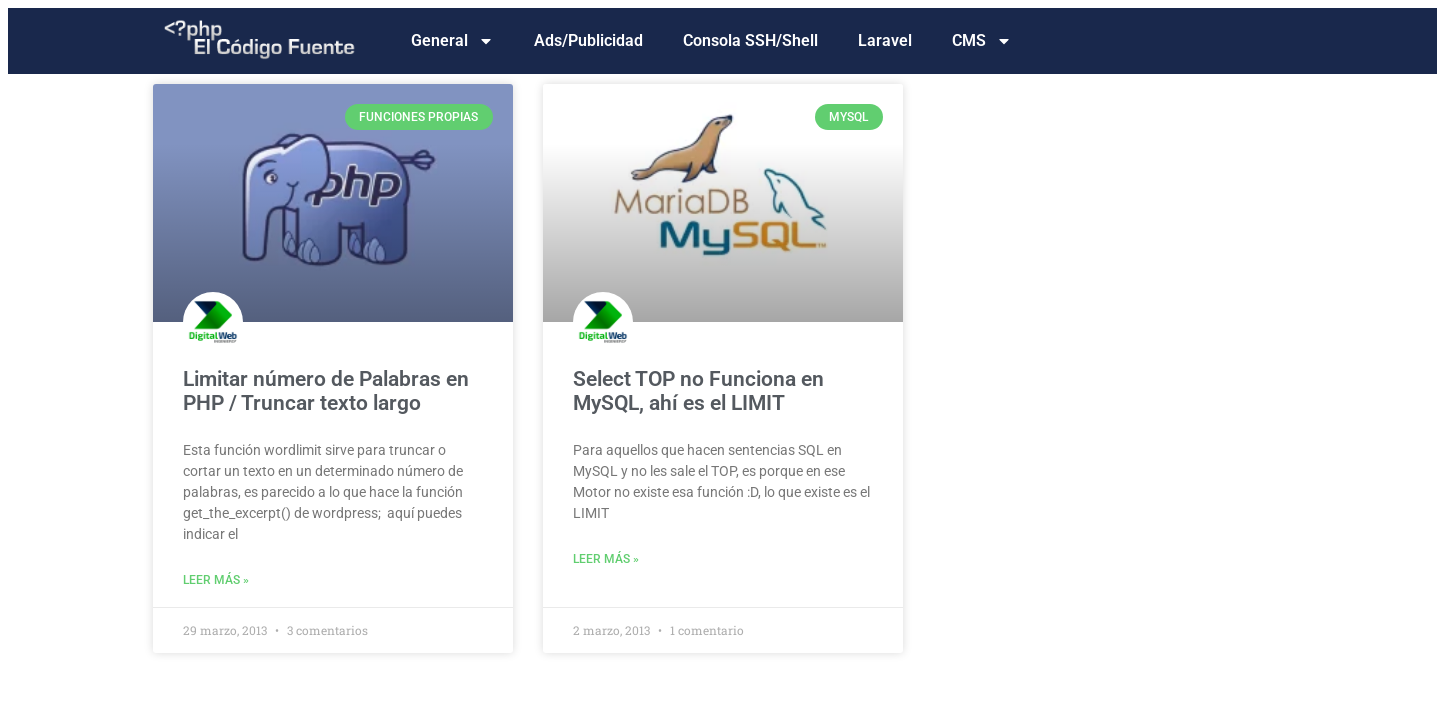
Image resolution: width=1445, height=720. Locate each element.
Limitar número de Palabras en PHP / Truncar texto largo (326, 391)
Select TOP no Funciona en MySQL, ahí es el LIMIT (698, 391)
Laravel (885, 40)
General (452, 41)
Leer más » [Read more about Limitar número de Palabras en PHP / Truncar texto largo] (216, 580)
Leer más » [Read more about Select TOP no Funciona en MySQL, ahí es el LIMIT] (606, 559)
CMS (982, 41)
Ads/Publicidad (588, 40)
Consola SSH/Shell (750, 40)
